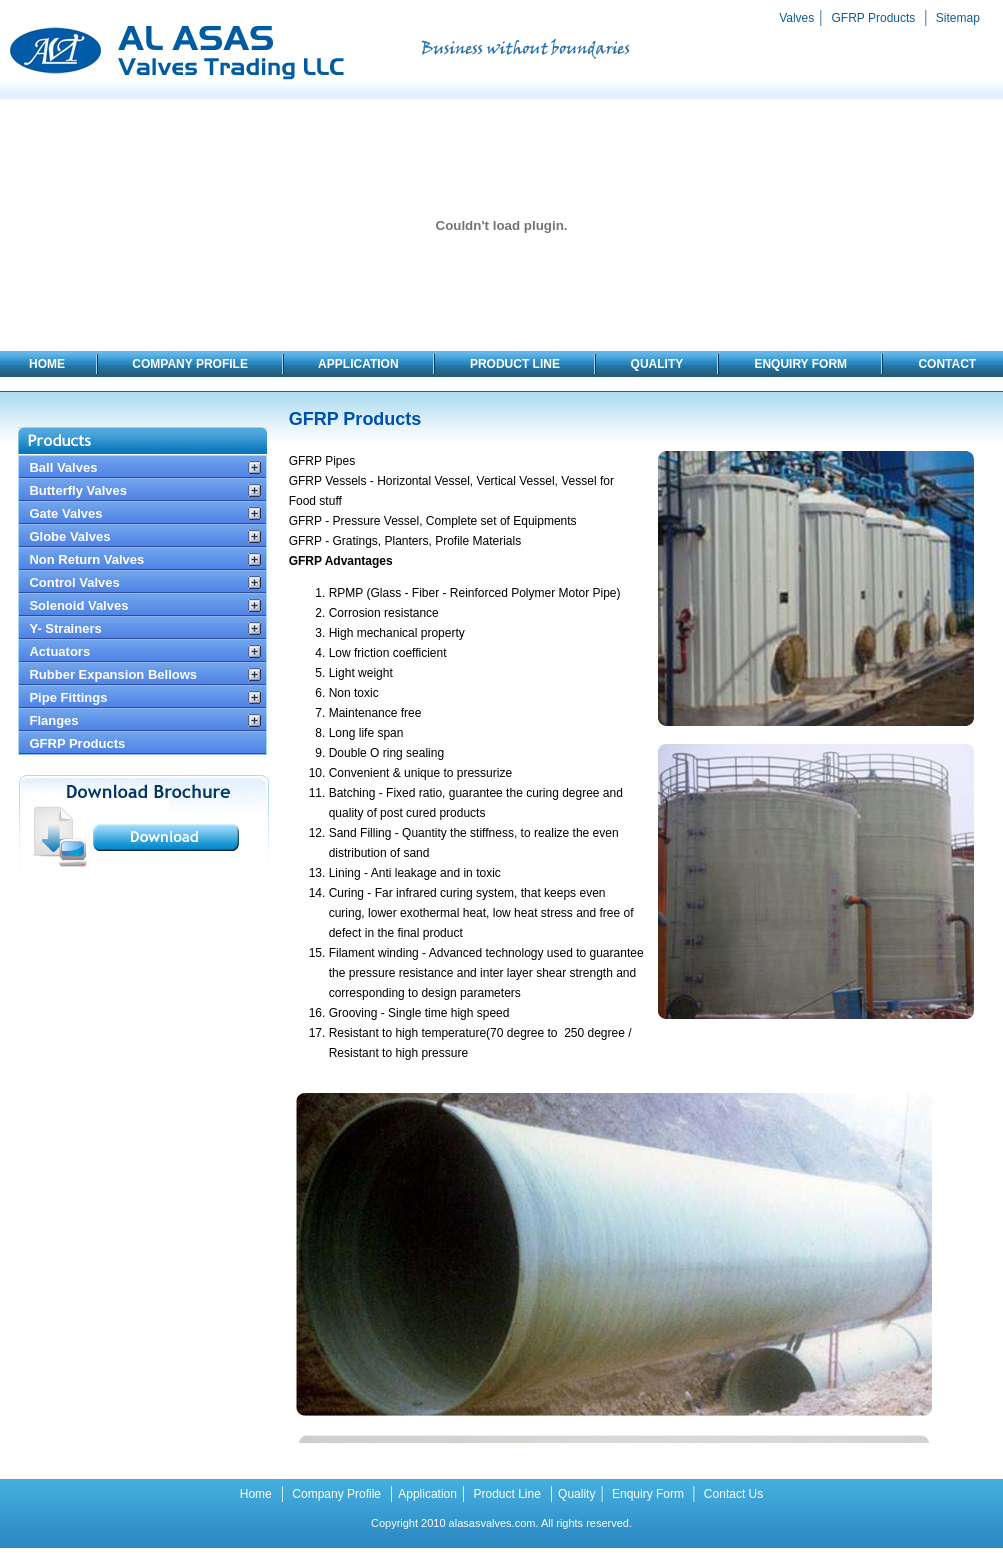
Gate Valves (65, 513)
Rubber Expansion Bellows (113, 674)
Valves (796, 18)
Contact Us (732, 1494)
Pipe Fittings (68, 697)
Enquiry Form (648, 1494)
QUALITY (656, 364)
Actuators (59, 651)
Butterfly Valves (78, 490)
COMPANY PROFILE (190, 364)
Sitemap (956, 18)
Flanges (53, 720)
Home (256, 1494)
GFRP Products (874, 18)
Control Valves (74, 582)
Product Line (505, 1494)
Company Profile (335, 1494)
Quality (576, 1494)
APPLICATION (358, 364)
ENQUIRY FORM (802, 364)
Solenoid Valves (78, 605)
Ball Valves (63, 467)
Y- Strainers (65, 628)
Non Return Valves (86, 559)
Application (427, 1494)
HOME (47, 364)
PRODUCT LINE (516, 364)
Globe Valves (69, 536)
